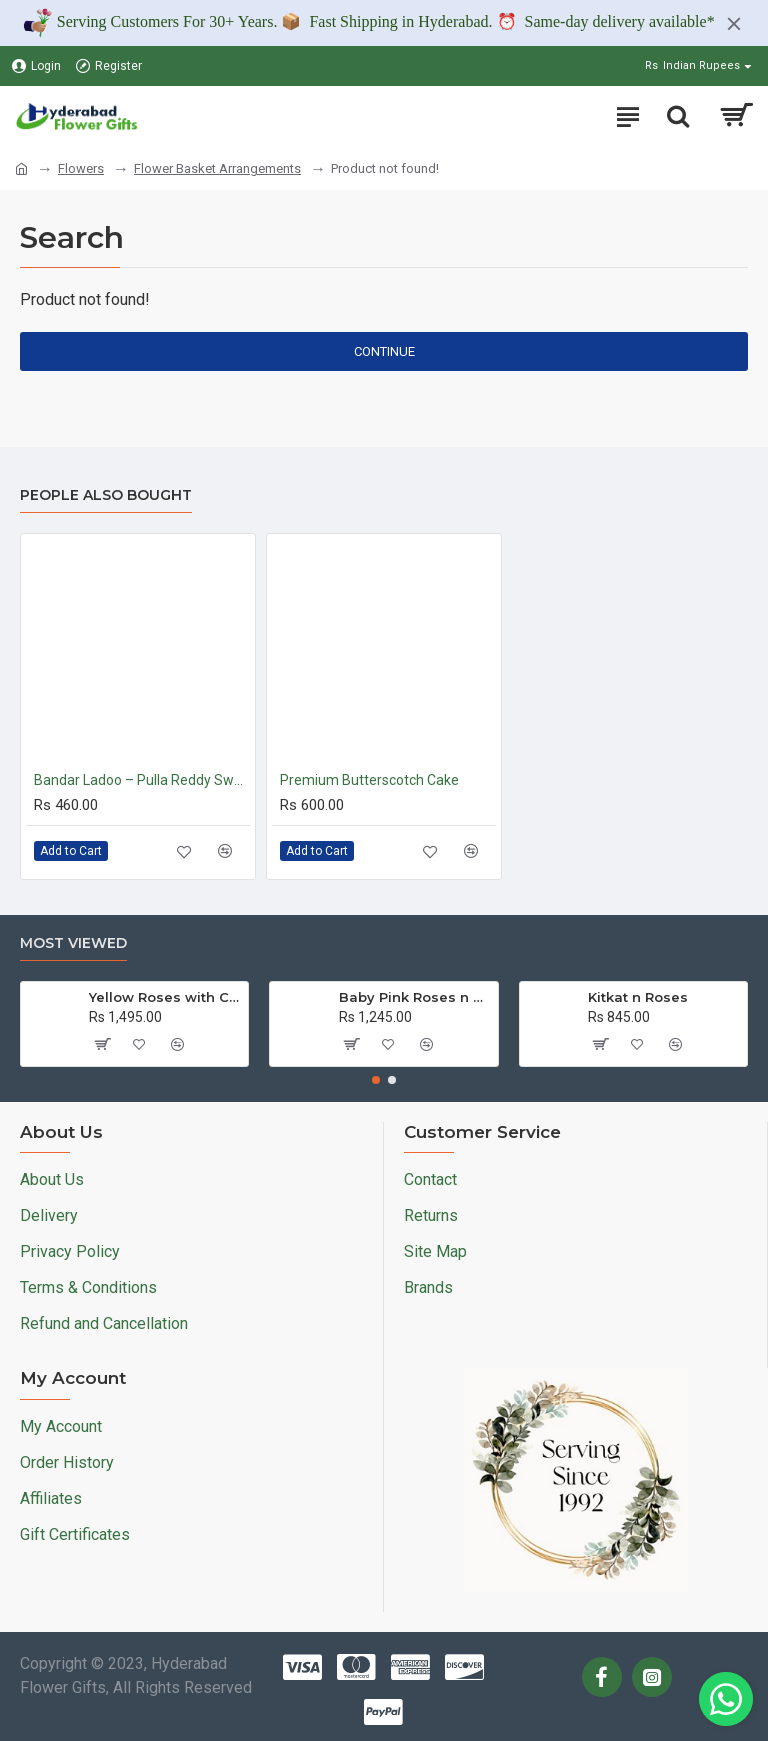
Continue (384, 351)
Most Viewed (73, 943)
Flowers (81, 168)
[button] (376, 1080)
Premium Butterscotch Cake (369, 780)
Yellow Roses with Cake (165, 997)
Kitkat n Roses (638, 997)
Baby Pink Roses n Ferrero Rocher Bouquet (415, 997)
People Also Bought (106, 495)
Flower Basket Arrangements (217, 168)
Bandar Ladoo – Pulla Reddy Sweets (142, 780)
